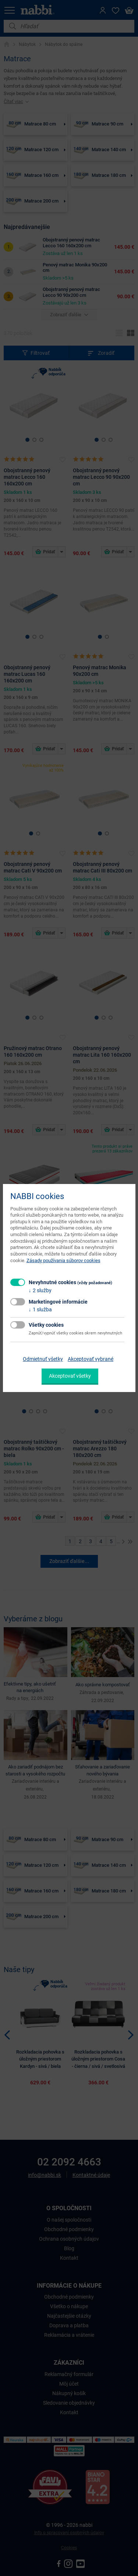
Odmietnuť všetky (43, 1359)
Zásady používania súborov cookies (63, 1260)
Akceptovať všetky (70, 1376)
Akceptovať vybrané (90, 1359)
